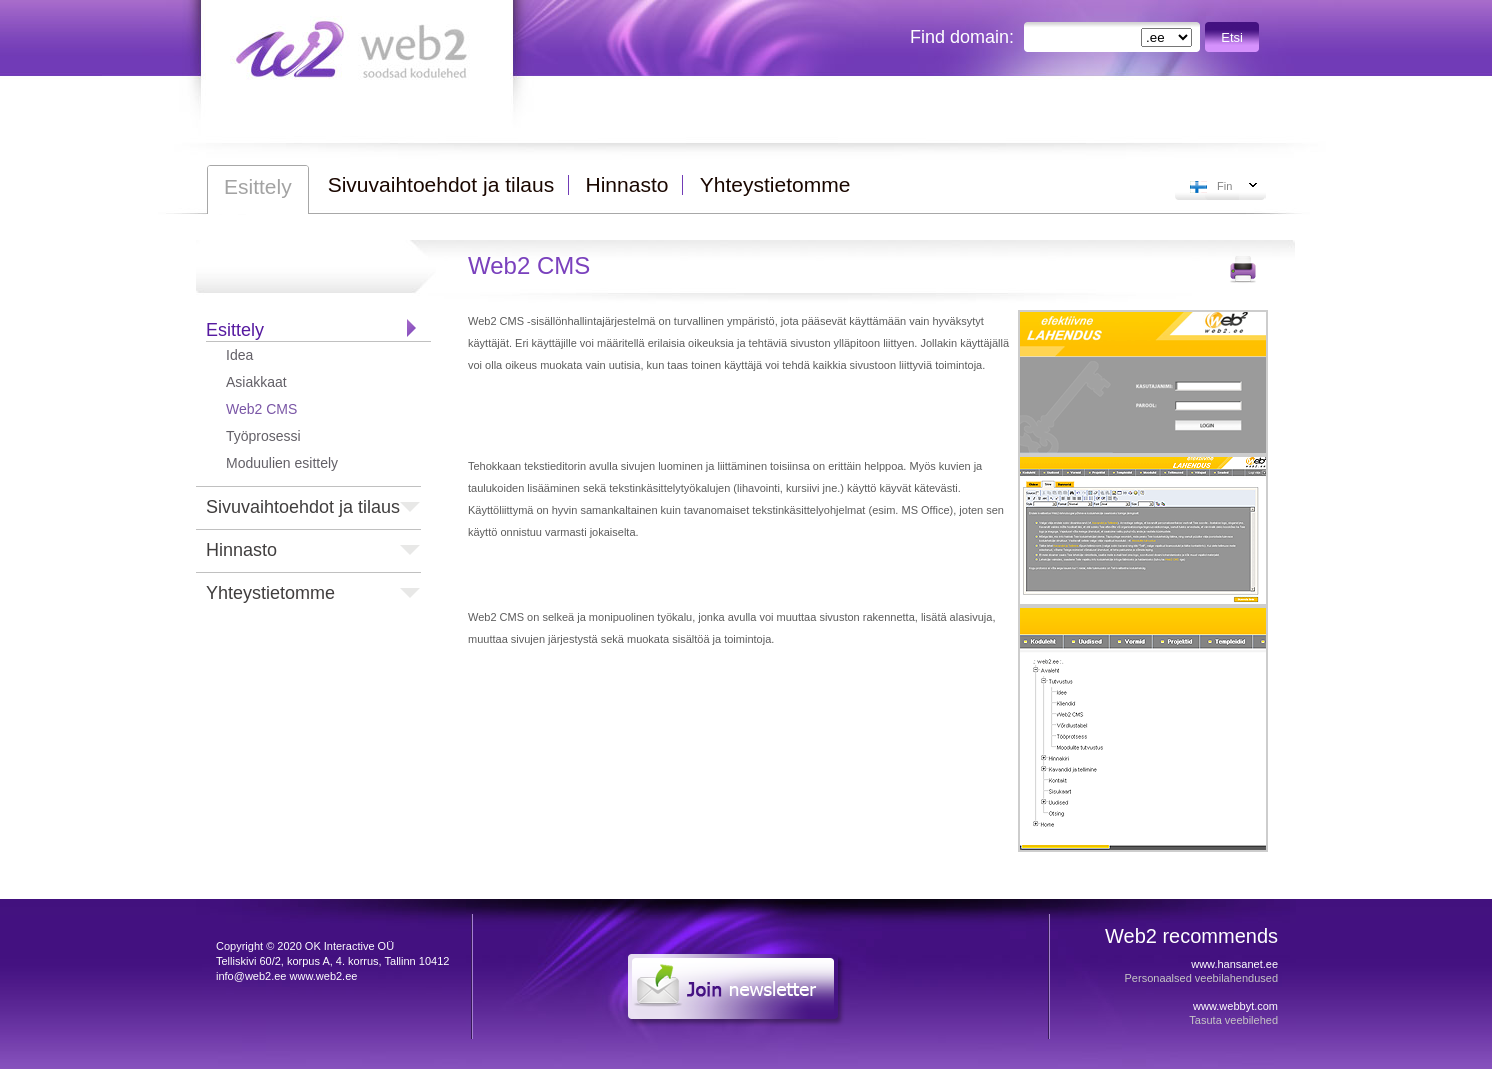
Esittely (235, 330)
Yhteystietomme (270, 593)
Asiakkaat (256, 382)
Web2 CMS (261, 409)
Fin (1224, 186)
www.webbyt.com (1235, 1006)
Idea (239, 355)
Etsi (1232, 37)
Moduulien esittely (282, 463)
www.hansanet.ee (1234, 964)
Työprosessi (263, 436)
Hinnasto (241, 550)
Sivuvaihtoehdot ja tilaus (303, 507)
